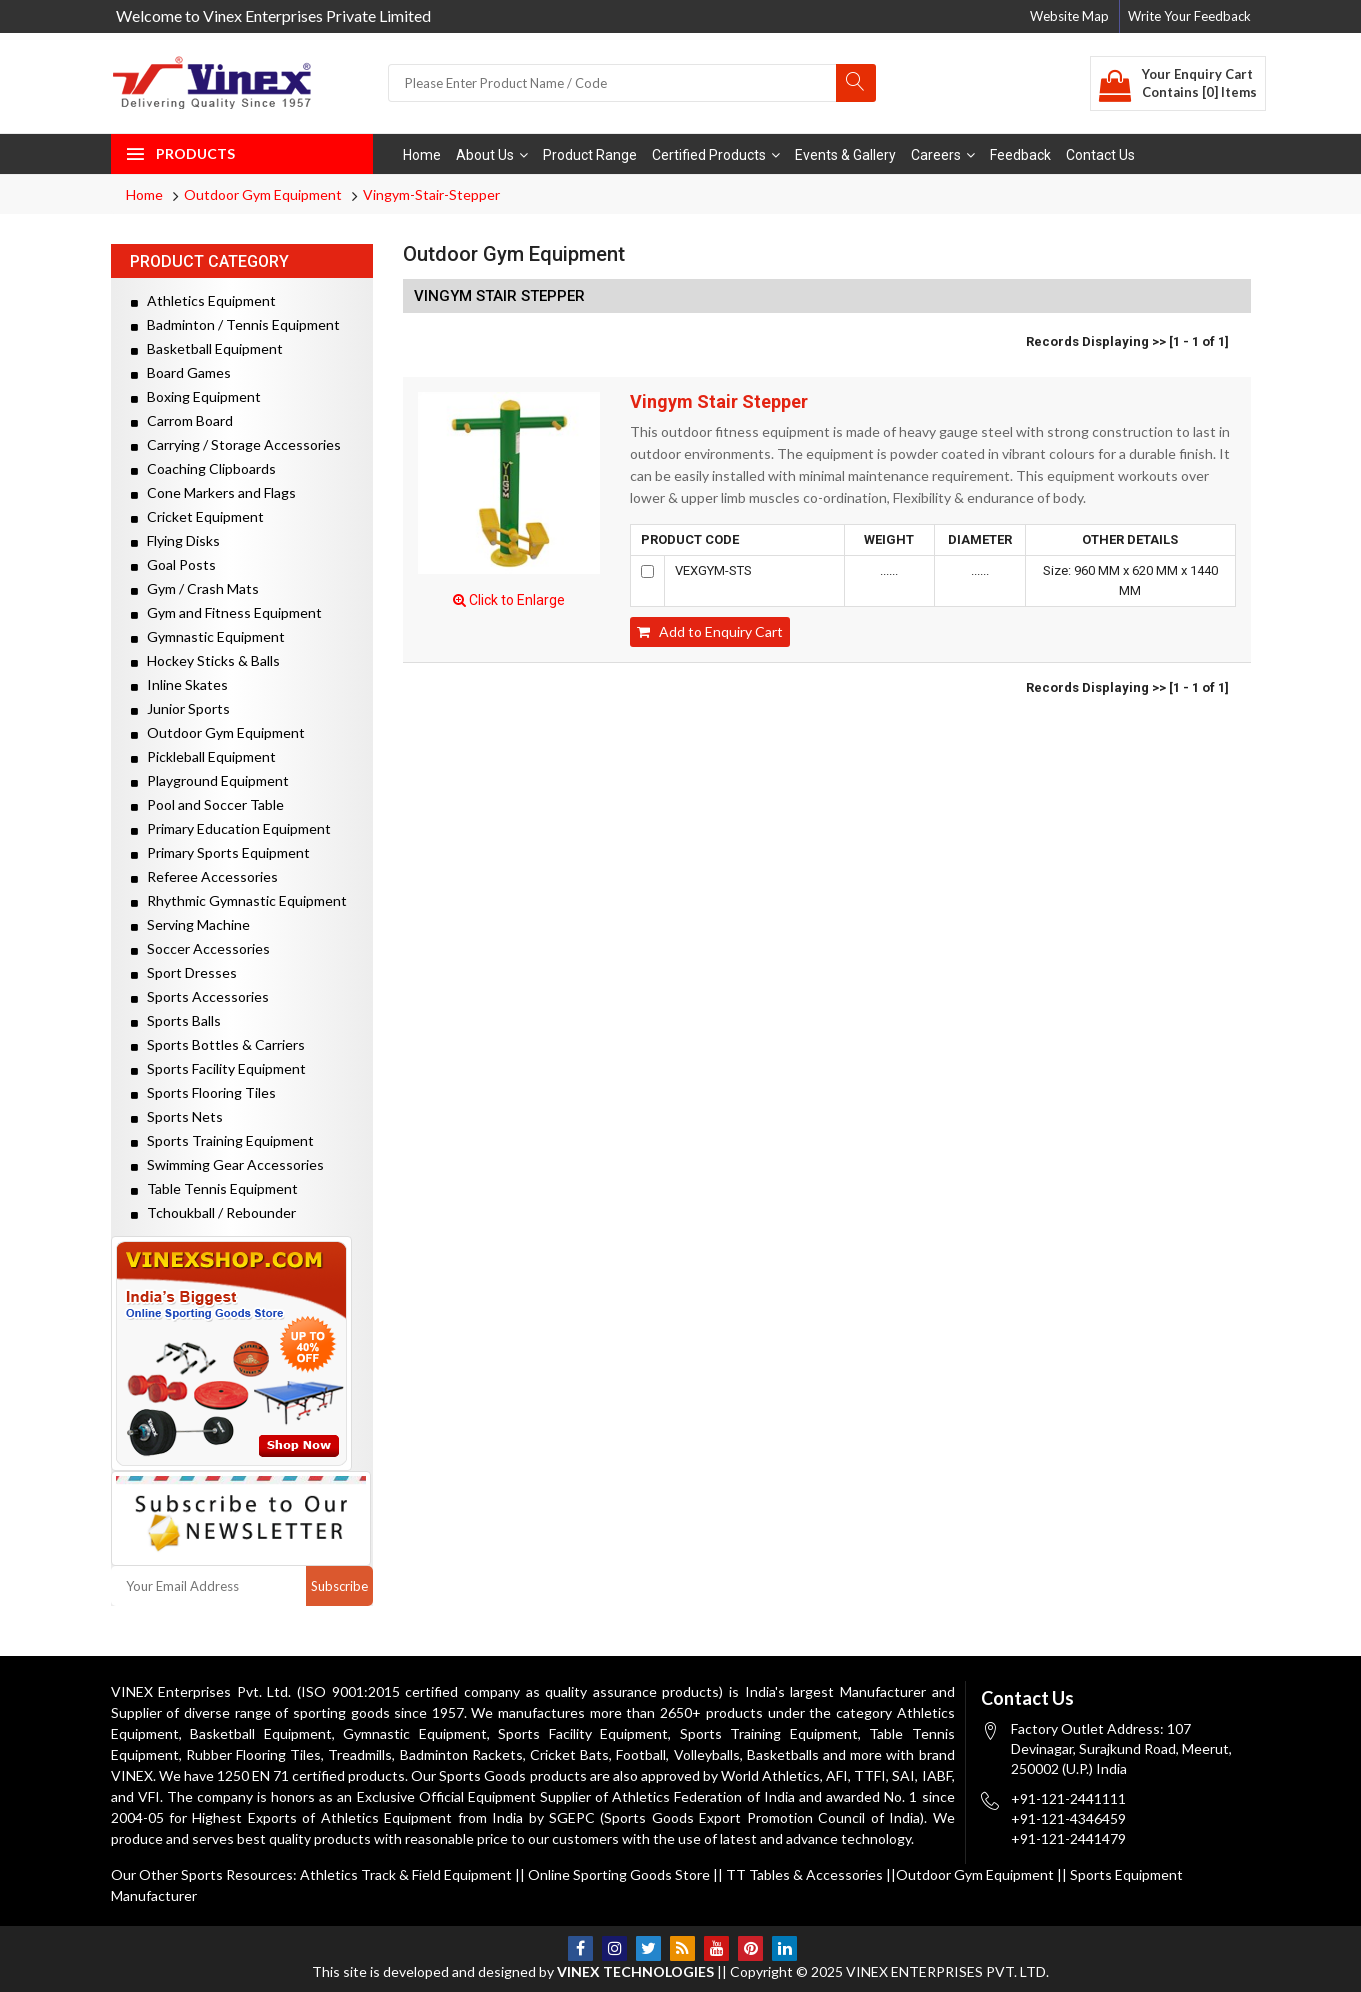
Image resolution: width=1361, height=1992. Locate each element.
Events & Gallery (845, 155)
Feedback (1020, 155)
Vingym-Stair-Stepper (431, 194)
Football (641, 1754)
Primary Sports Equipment (220, 852)
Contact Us (1100, 155)
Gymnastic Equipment (208, 636)
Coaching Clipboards (203, 468)
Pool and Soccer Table (207, 804)
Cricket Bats (569, 1754)
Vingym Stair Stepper (719, 402)
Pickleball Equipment (203, 756)
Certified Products (716, 155)
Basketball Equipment (207, 348)
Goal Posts (173, 564)
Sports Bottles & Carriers (218, 1044)
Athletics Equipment (203, 300)
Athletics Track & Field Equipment (406, 1874)
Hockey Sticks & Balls (205, 660)
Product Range (590, 155)
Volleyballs (707, 1754)
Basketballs (783, 1754)
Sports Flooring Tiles (203, 1092)
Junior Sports (180, 708)
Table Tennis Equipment (214, 1188)
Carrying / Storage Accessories (236, 444)
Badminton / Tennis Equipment (235, 324)
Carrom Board (182, 420)
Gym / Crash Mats (195, 588)
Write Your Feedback (1189, 16)
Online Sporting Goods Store (619, 1874)
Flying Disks (175, 540)
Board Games (181, 372)
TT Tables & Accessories (804, 1874)
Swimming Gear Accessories (227, 1164)
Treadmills (360, 1754)
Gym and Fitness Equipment (226, 612)
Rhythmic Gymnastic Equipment (239, 900)
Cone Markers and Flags (213, 492)
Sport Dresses (184, 972)
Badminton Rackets (461, 1754)
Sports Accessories (200, 996)
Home (422, 155)
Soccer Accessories (200, 948)
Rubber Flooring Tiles (253, 1754)
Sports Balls (176, 1020)
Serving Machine (190, 924)
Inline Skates (179, 684)
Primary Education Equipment (231, 828)
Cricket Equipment (197, 516)
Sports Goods (482, 1775)
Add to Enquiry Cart (710, 631)
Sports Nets (177, 1116)
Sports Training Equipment (222, 1140)
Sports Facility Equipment (218, 1068)
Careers (943, 155)
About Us (492, 155)
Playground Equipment (210, 780)
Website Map (1069, 16)
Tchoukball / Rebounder (213, 1212)
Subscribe (339, 1586)
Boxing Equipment (196, 396)
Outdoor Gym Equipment (263, 194)
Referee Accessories (204, 876)
